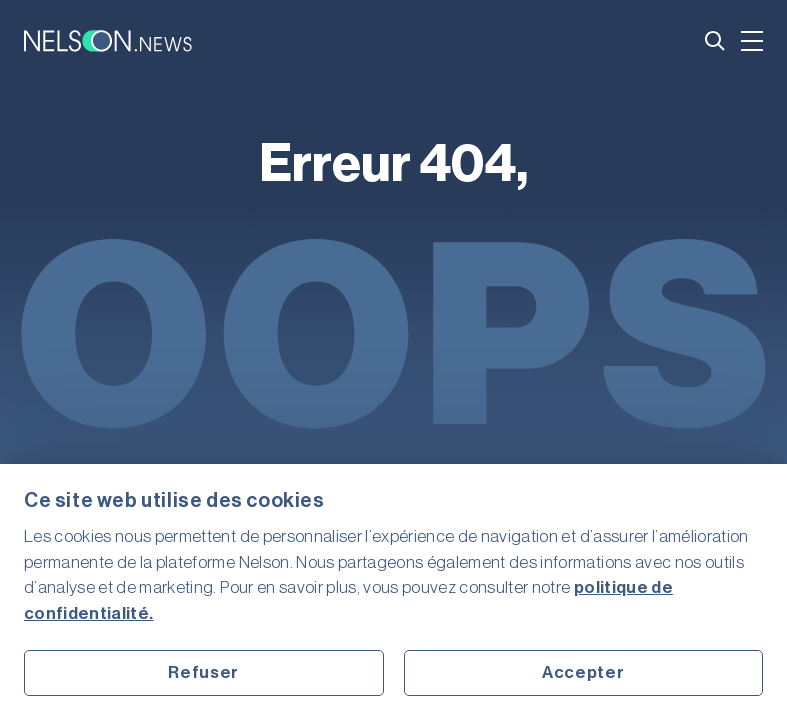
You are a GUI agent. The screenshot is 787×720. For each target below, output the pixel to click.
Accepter (583, 672)
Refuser (203, 672)
